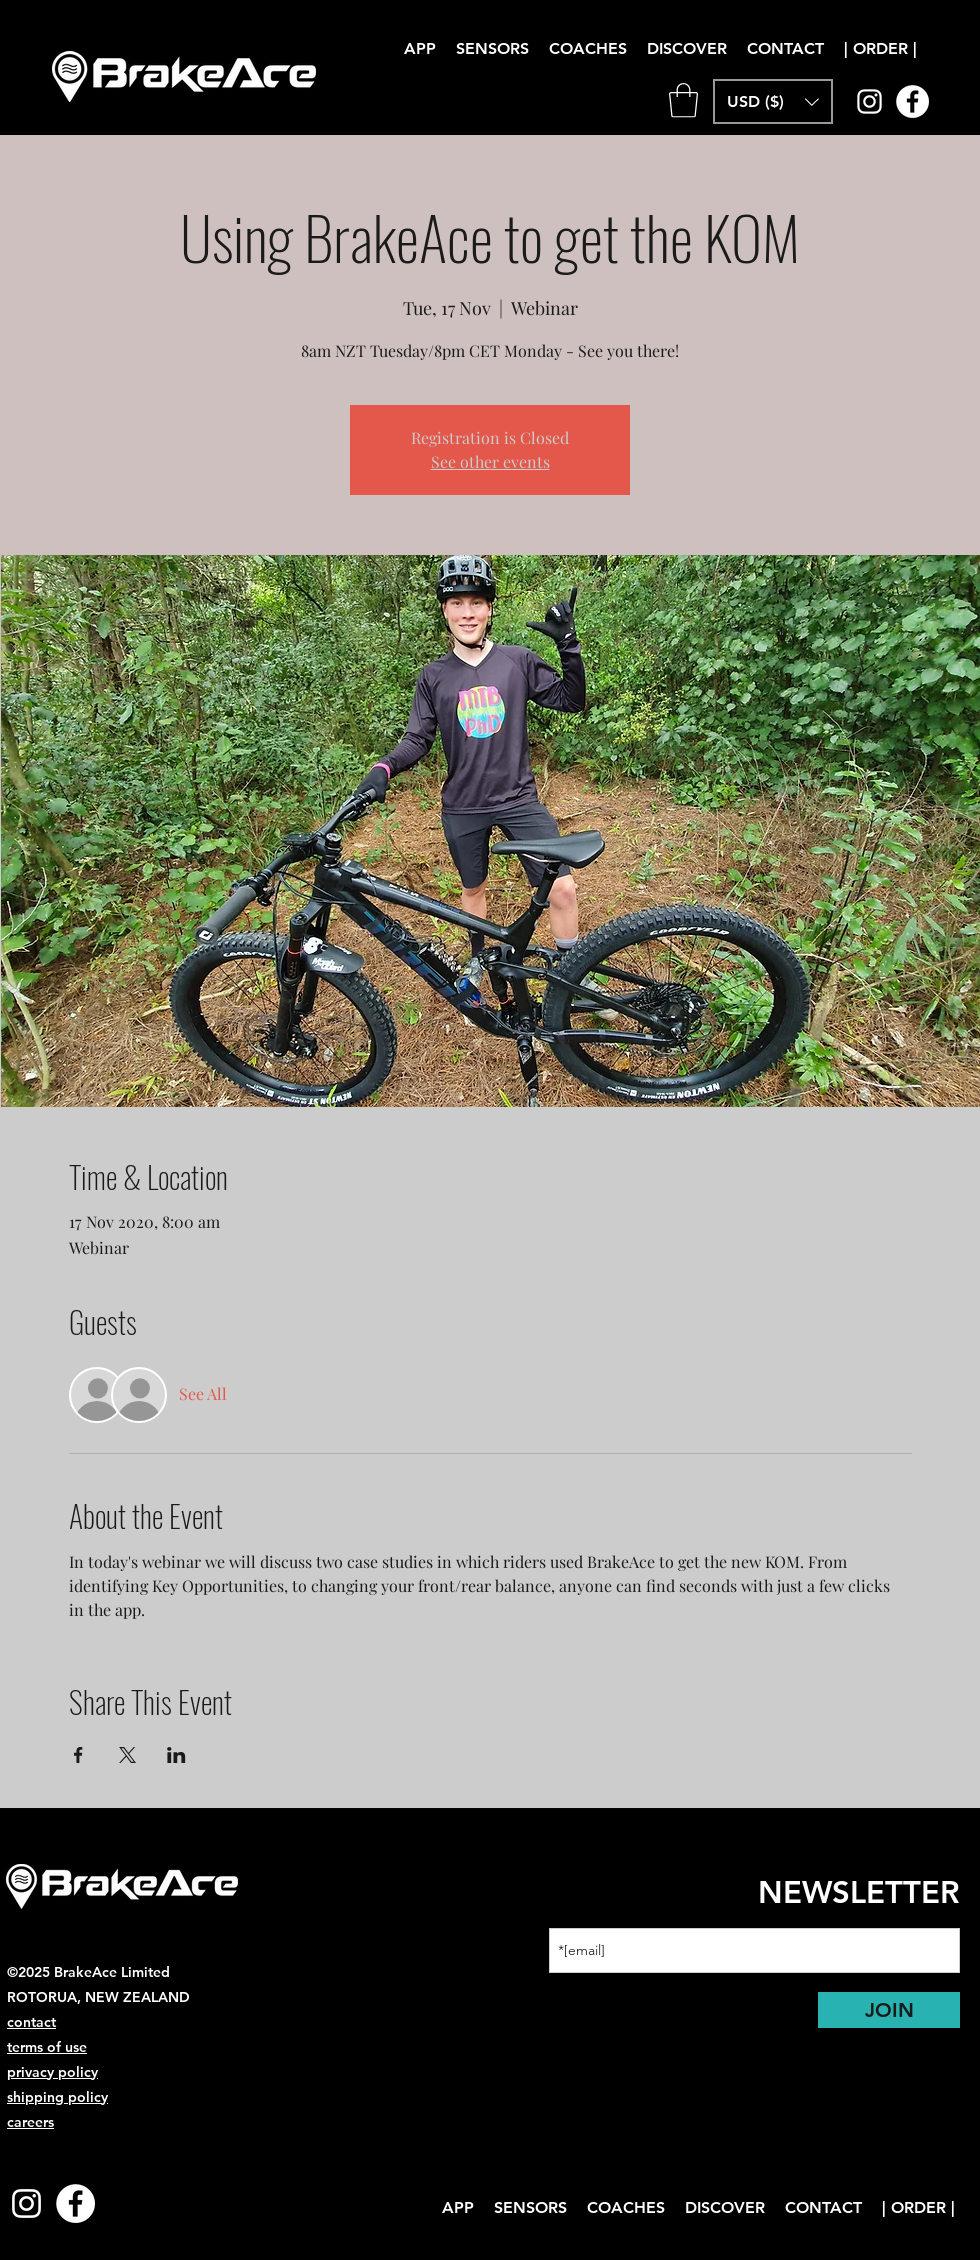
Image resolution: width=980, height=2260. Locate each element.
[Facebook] (912, 101)
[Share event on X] (127, 1755)
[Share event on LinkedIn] (176, 1755)
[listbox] (773, 101)
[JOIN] (889, 2010)
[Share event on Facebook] (78, 1755)
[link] (683, 100)
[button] (687, 49)
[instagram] (869, 101)
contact (31, 2022)
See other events (490, 461)
